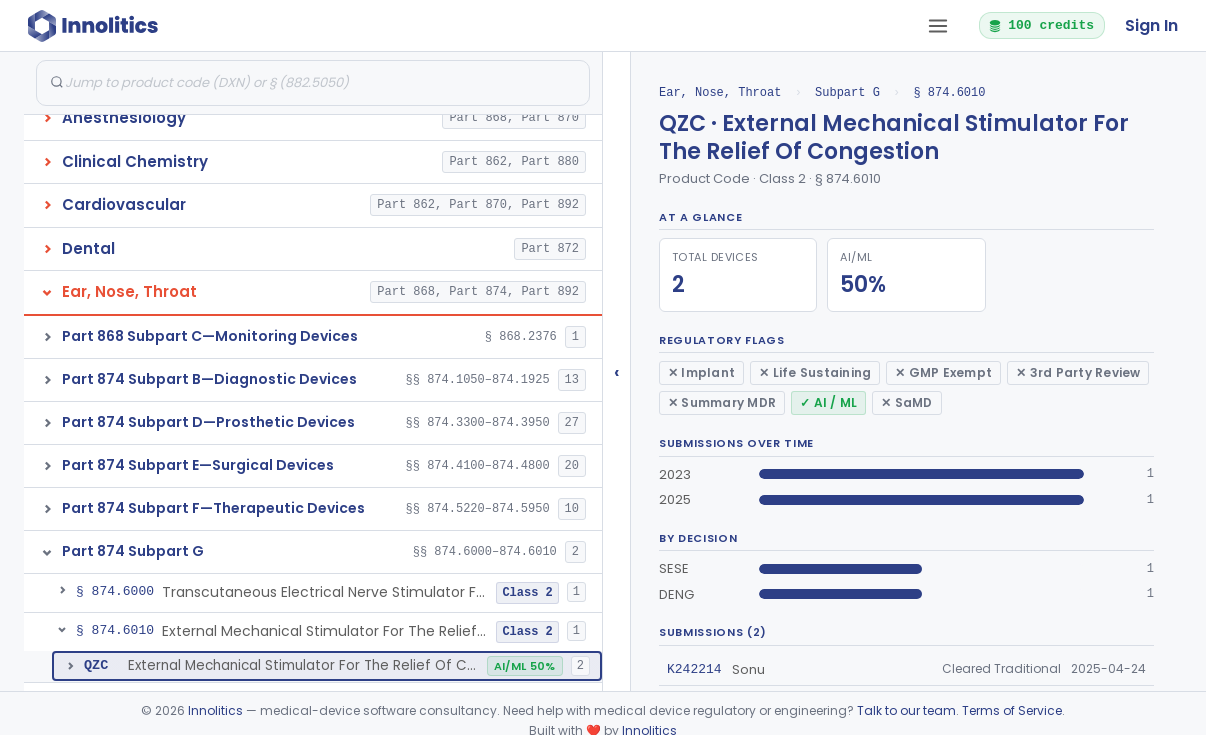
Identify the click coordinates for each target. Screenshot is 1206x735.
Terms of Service (1012, 710)
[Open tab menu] (938, 26)
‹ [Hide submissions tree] (617, 371)
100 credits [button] (1041, 25)
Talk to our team (906, 710)
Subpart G (847, 92)
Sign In (1151, 25)
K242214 (694, 669)
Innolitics (215, 710)
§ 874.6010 (949, 92)
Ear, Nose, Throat (720, 92)
